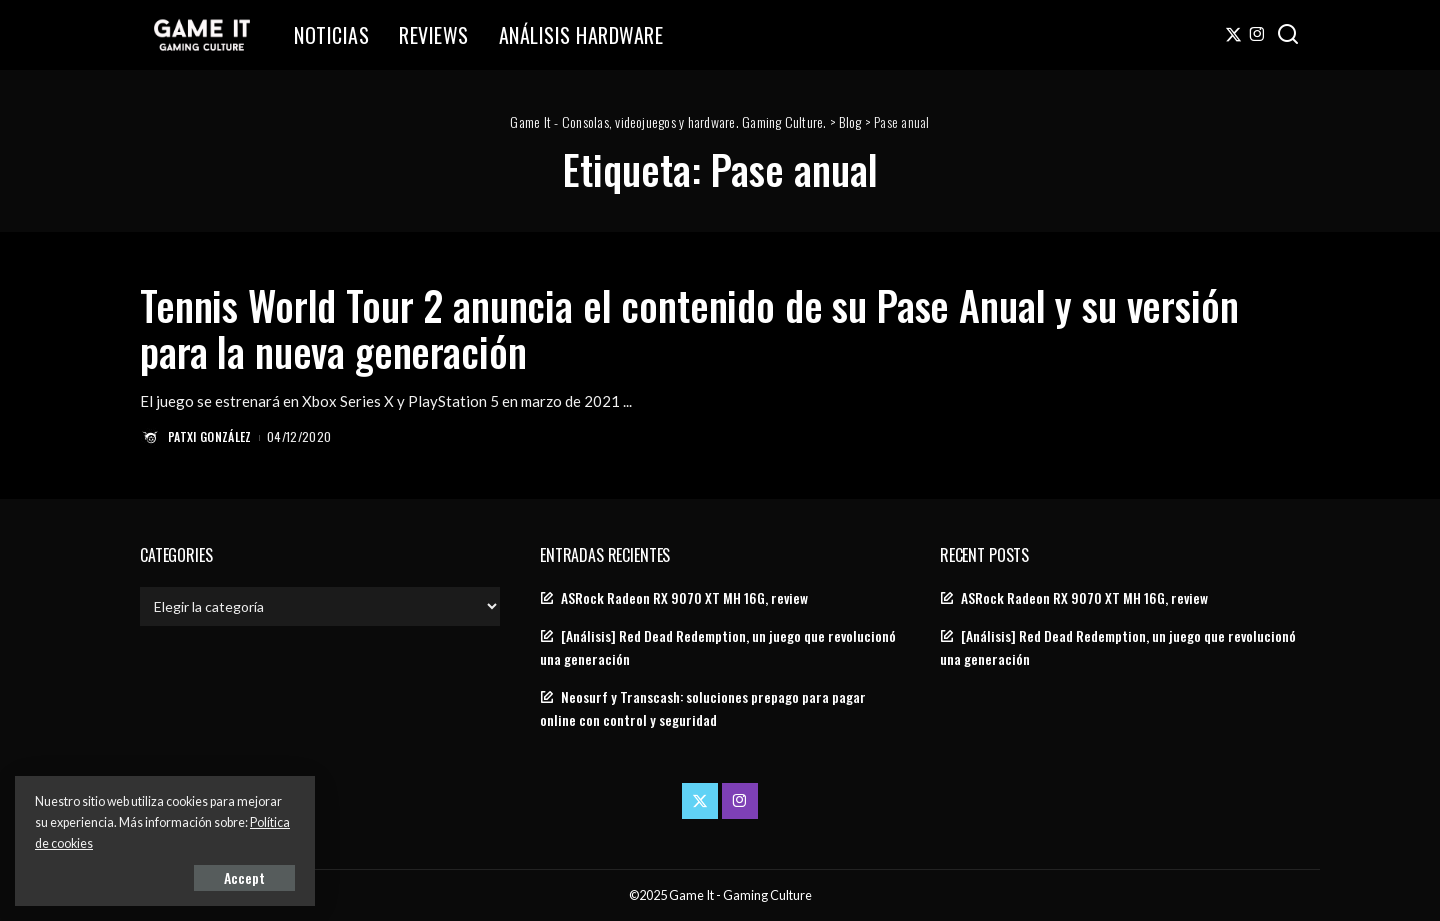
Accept (244, 877)
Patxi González (210, 436)
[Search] (1288, 35)
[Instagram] (1257, 35)
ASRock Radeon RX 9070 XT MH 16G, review (684, 598)
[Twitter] (1233, 35)
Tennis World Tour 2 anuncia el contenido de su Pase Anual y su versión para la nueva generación (689, 328)
